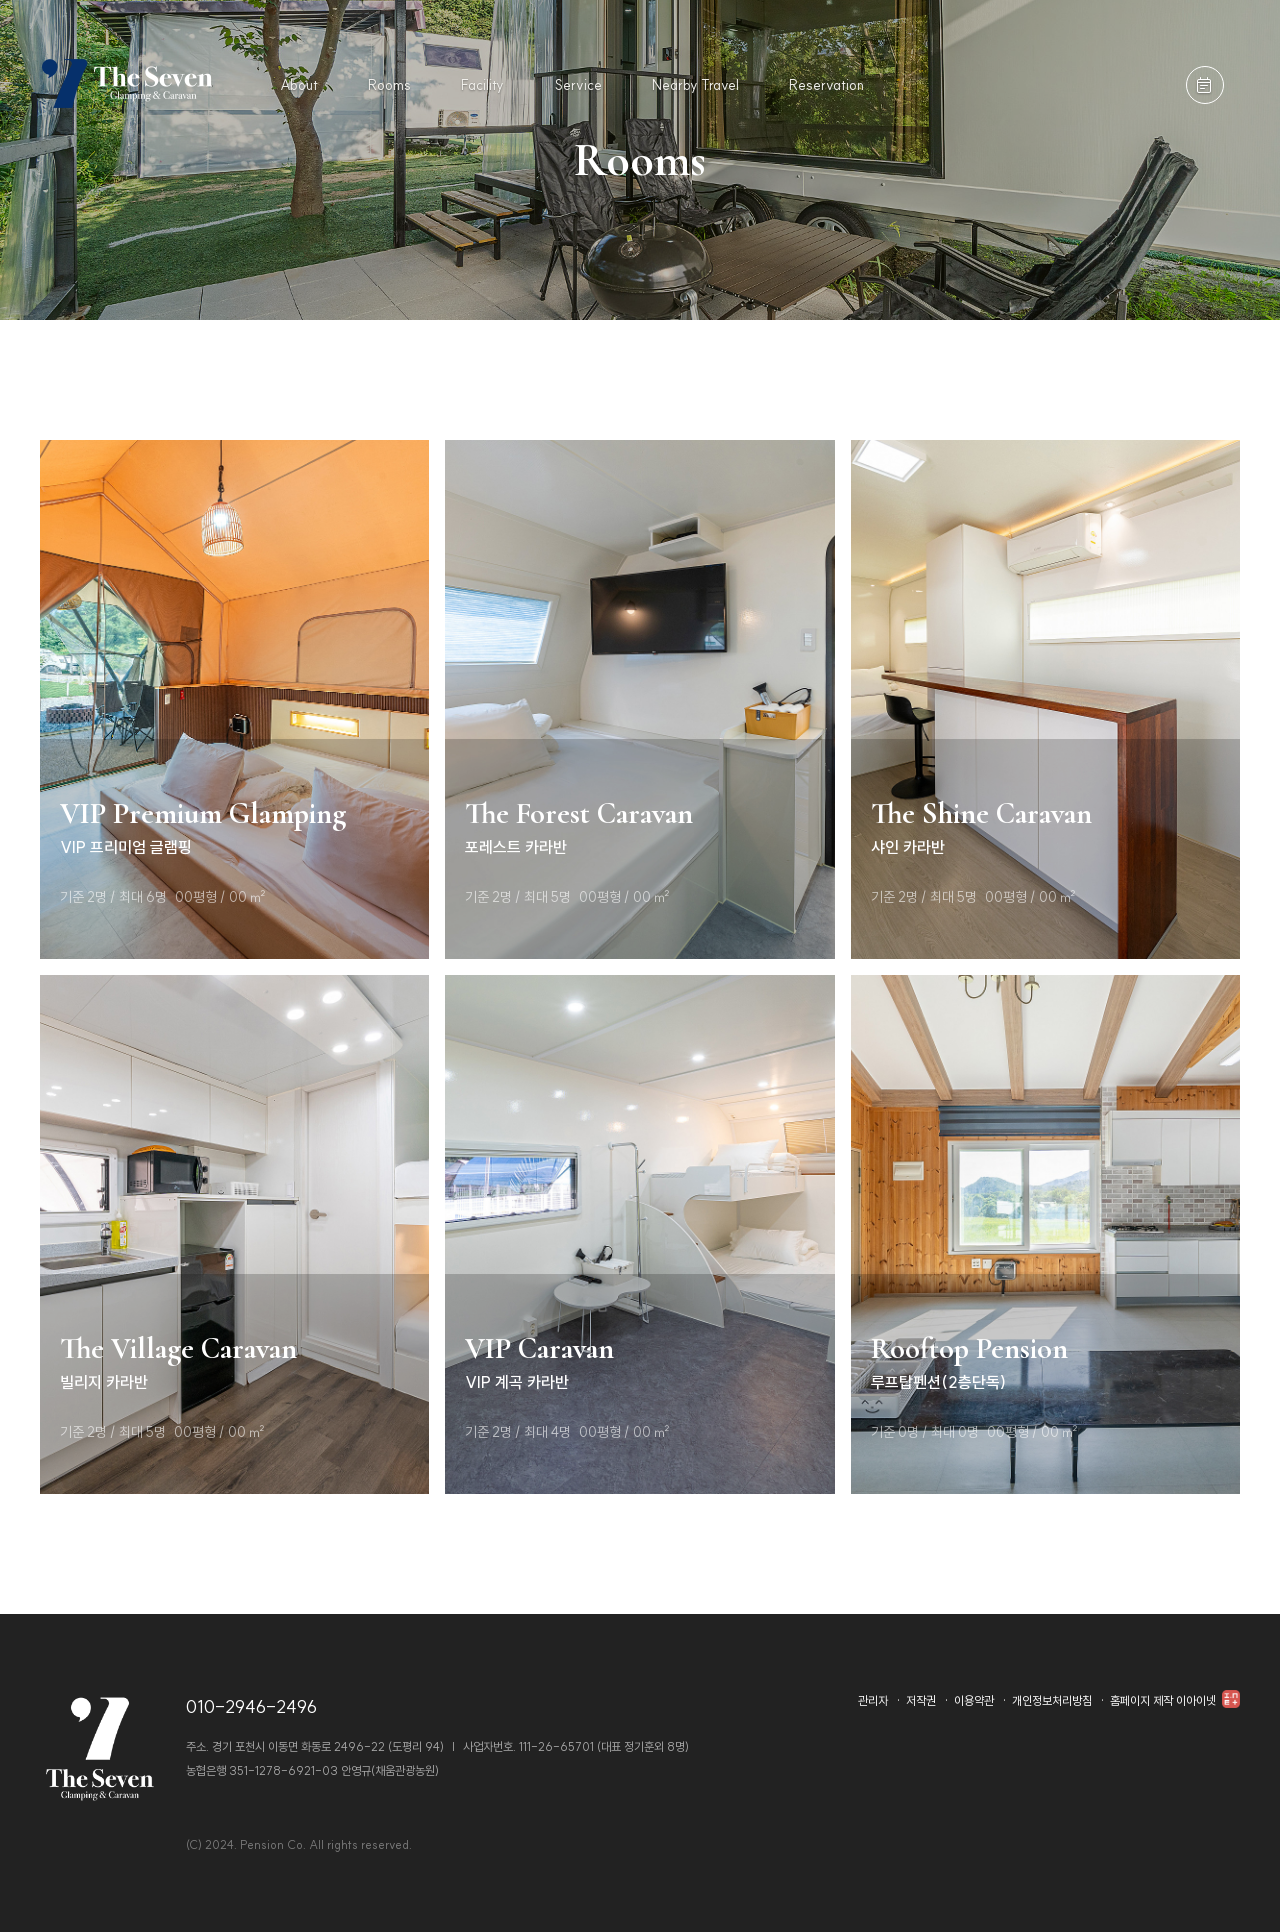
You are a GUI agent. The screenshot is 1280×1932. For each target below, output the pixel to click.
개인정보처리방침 (1052, 1700)
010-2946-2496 (251, 1706)
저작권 (921, 1700)
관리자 (873, 1700)
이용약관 (974, 1700)
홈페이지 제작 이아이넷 (1175, 1700)
